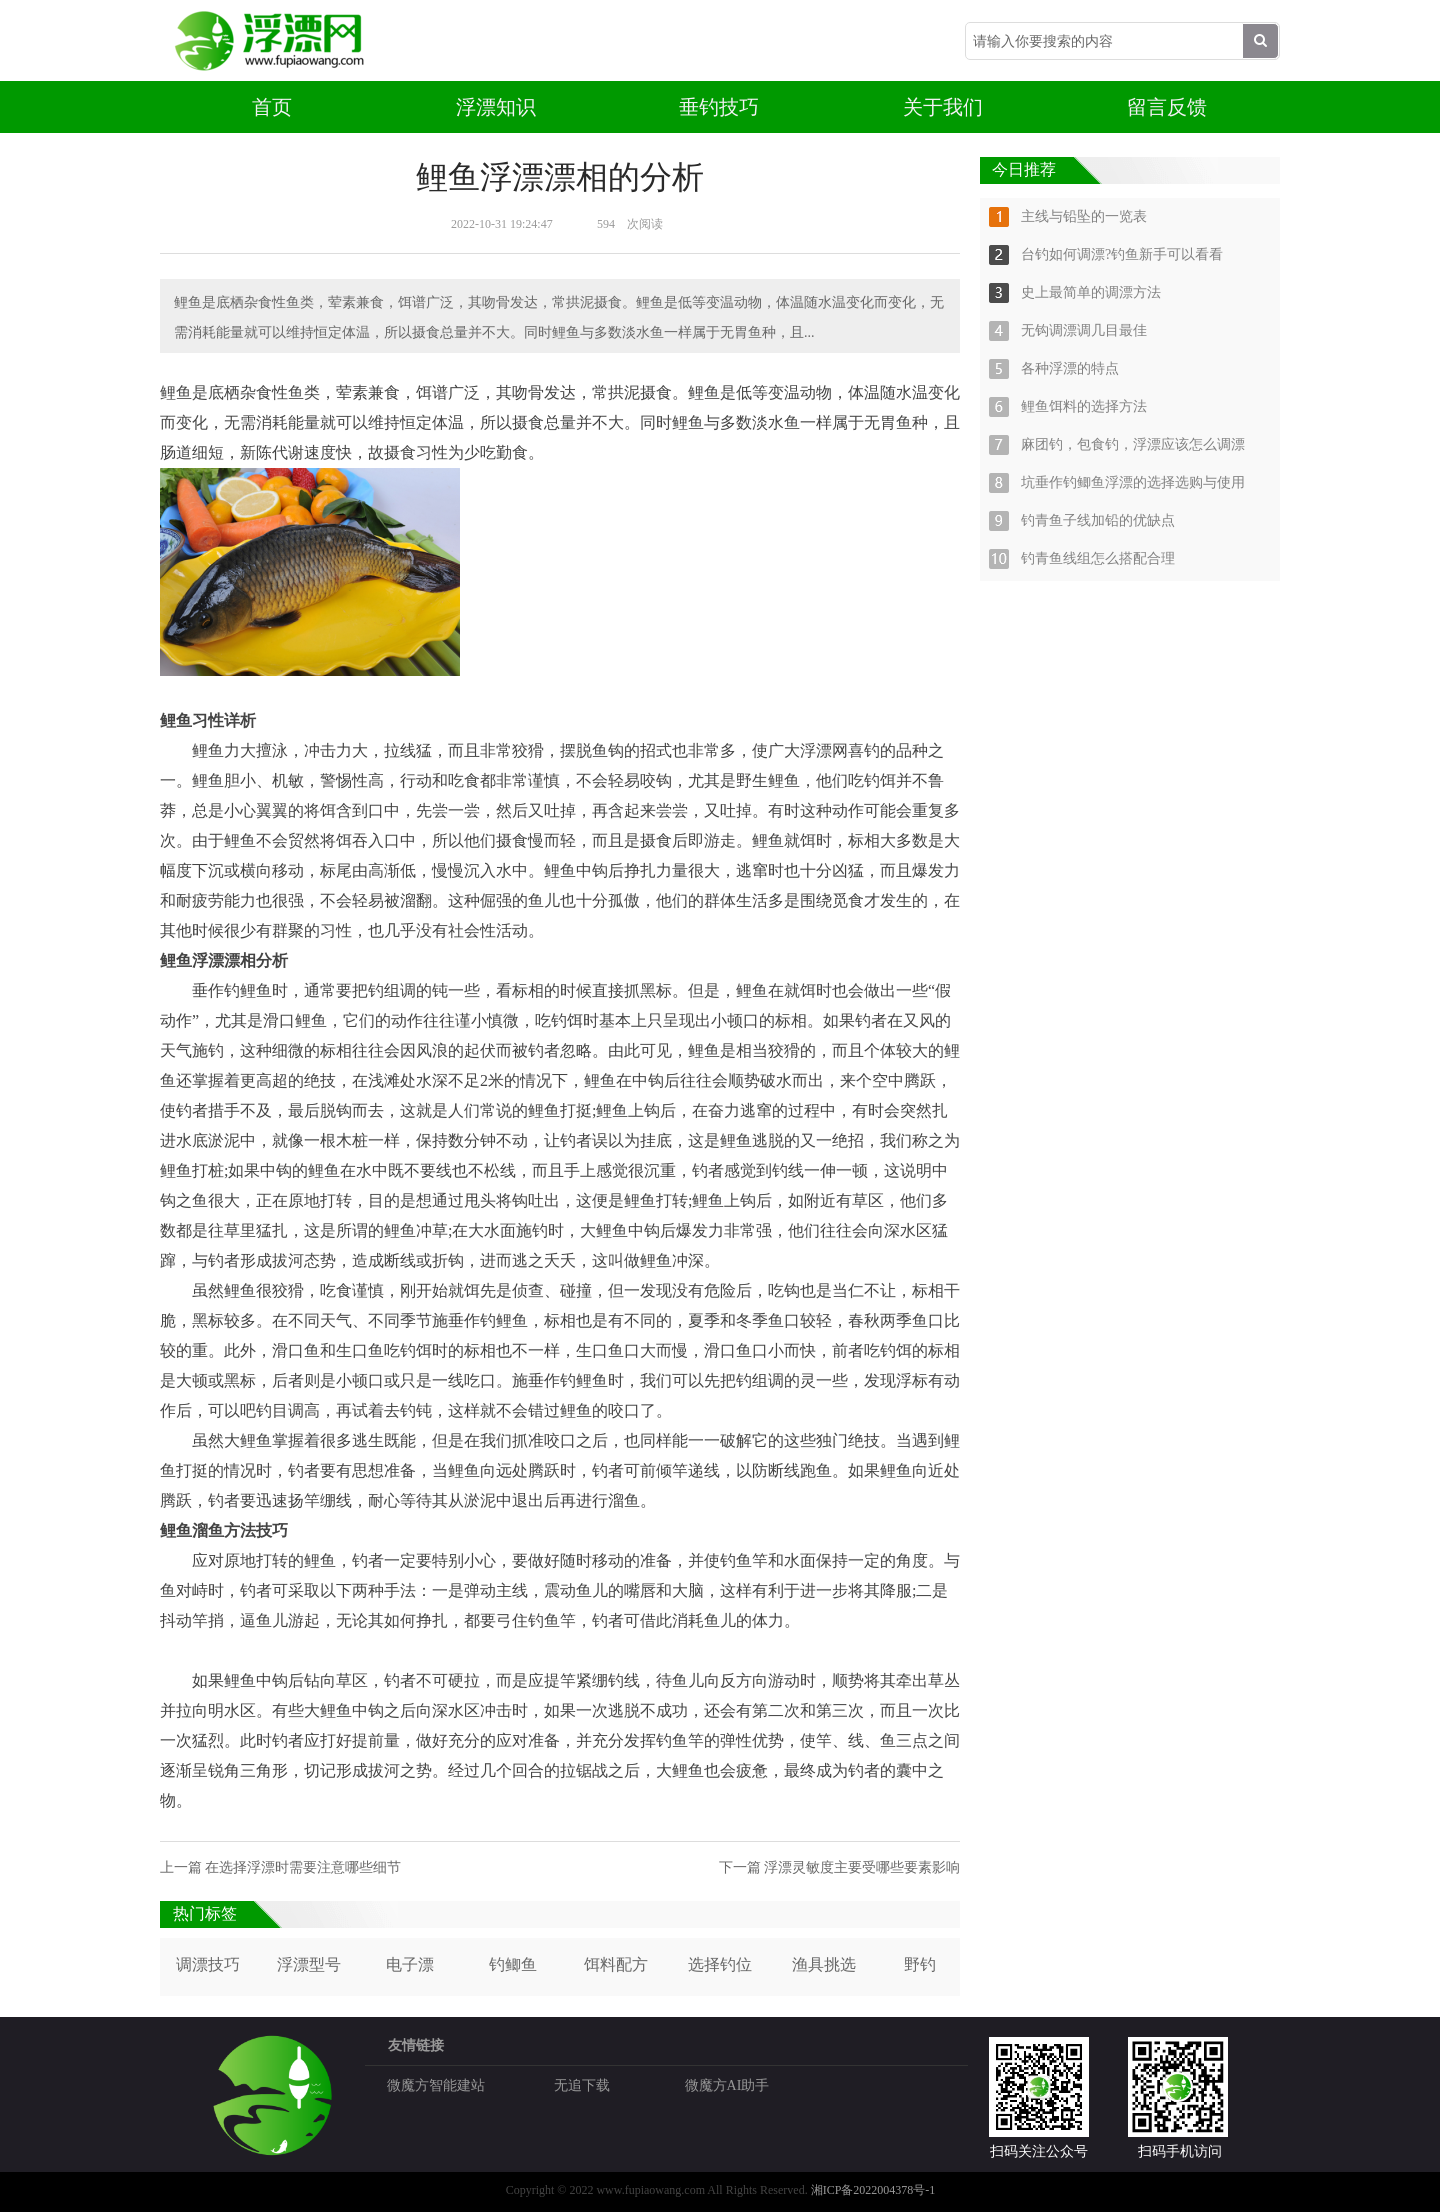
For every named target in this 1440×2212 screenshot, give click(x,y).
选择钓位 (720, 1964)
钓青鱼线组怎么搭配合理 (1098, 558)
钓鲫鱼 (513, 1964)
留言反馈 (1167, 107)
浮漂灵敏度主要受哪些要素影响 (862, 1867)
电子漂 (410, 1964)
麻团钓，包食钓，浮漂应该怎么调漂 (1133, 444)
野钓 (920, 1964)
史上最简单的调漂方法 (1091, 292)
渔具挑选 (824, 1964)
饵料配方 (616, 1964)
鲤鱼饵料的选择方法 (1084, 406)
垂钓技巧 (719, 107)
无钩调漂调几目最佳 (1084, 330)
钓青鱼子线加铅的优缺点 (1098, 520)
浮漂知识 (496, 107)
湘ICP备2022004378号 (868, 2190)
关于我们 (943, 107)
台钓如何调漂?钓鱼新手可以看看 (1122, 254)
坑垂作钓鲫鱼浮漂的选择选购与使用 (1133, 482)
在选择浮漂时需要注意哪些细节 (303, 1867)
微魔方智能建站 (436, 2085)
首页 (272, 107)
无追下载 (582, 2085)
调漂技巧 (208, 1964)
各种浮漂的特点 (1070, 368)
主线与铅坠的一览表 (1084, 216)
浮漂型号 (309, 1964)
